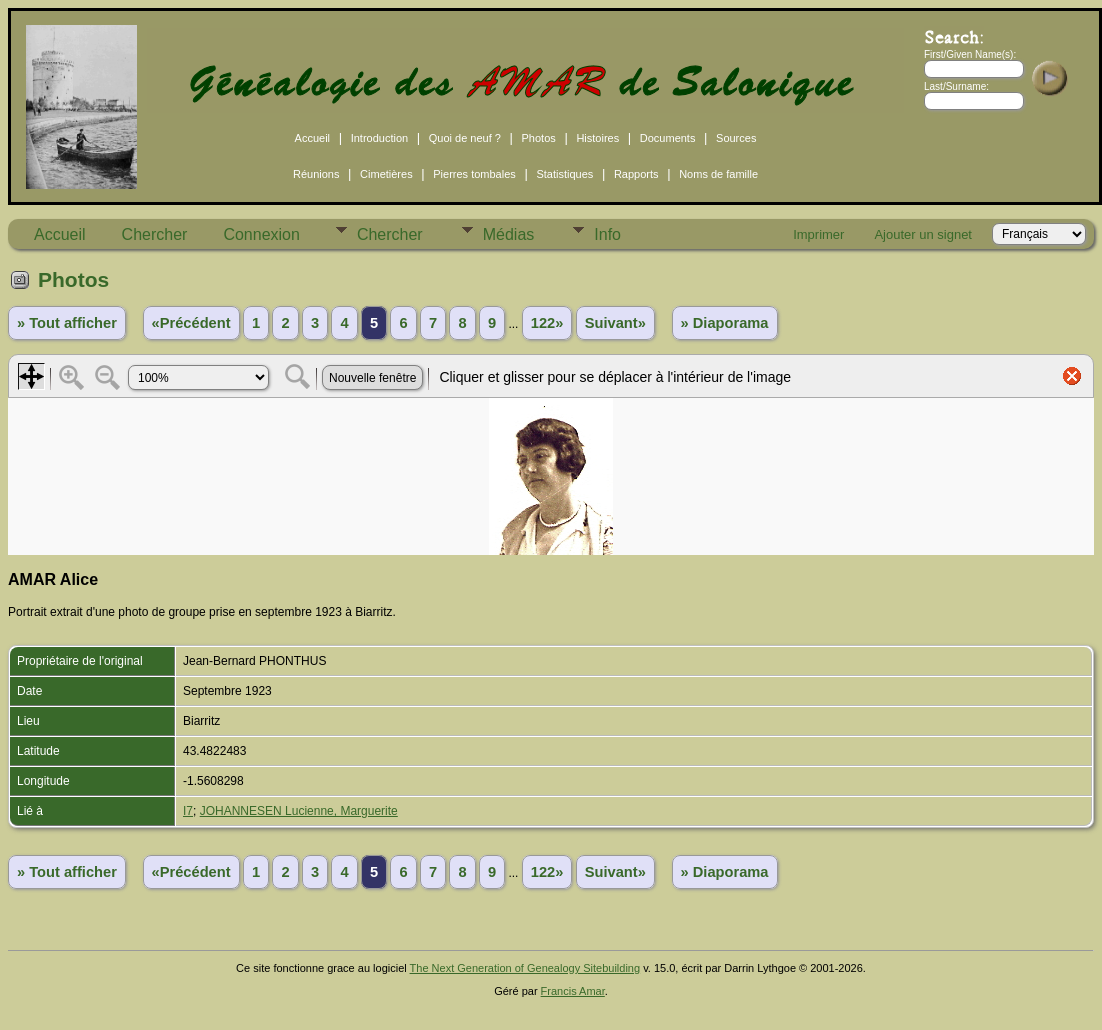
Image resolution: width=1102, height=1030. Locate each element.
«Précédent (191, 323)
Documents (668, 138)
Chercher (155, 234)
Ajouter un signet (923, 234)
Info (607, 234)
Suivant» (615, 323)
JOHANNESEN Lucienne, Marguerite (299, 811)
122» (547, 323)
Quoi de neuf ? (465, 138)
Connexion (261, 234)
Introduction (379, 138)
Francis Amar (573, 991)
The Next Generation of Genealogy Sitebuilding (525, 968)
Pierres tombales (474, 174)
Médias (509, 234)
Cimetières (386, 174)
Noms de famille (718, 174)
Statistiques (564, 174)
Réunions (316, 174)
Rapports (636, 174)
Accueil (312, 138)
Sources (736, 138)
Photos (539, 138)
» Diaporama (725, 323)
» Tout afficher (67, 323)
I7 (188, 811)
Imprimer (818, 234)
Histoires (597, 138)
